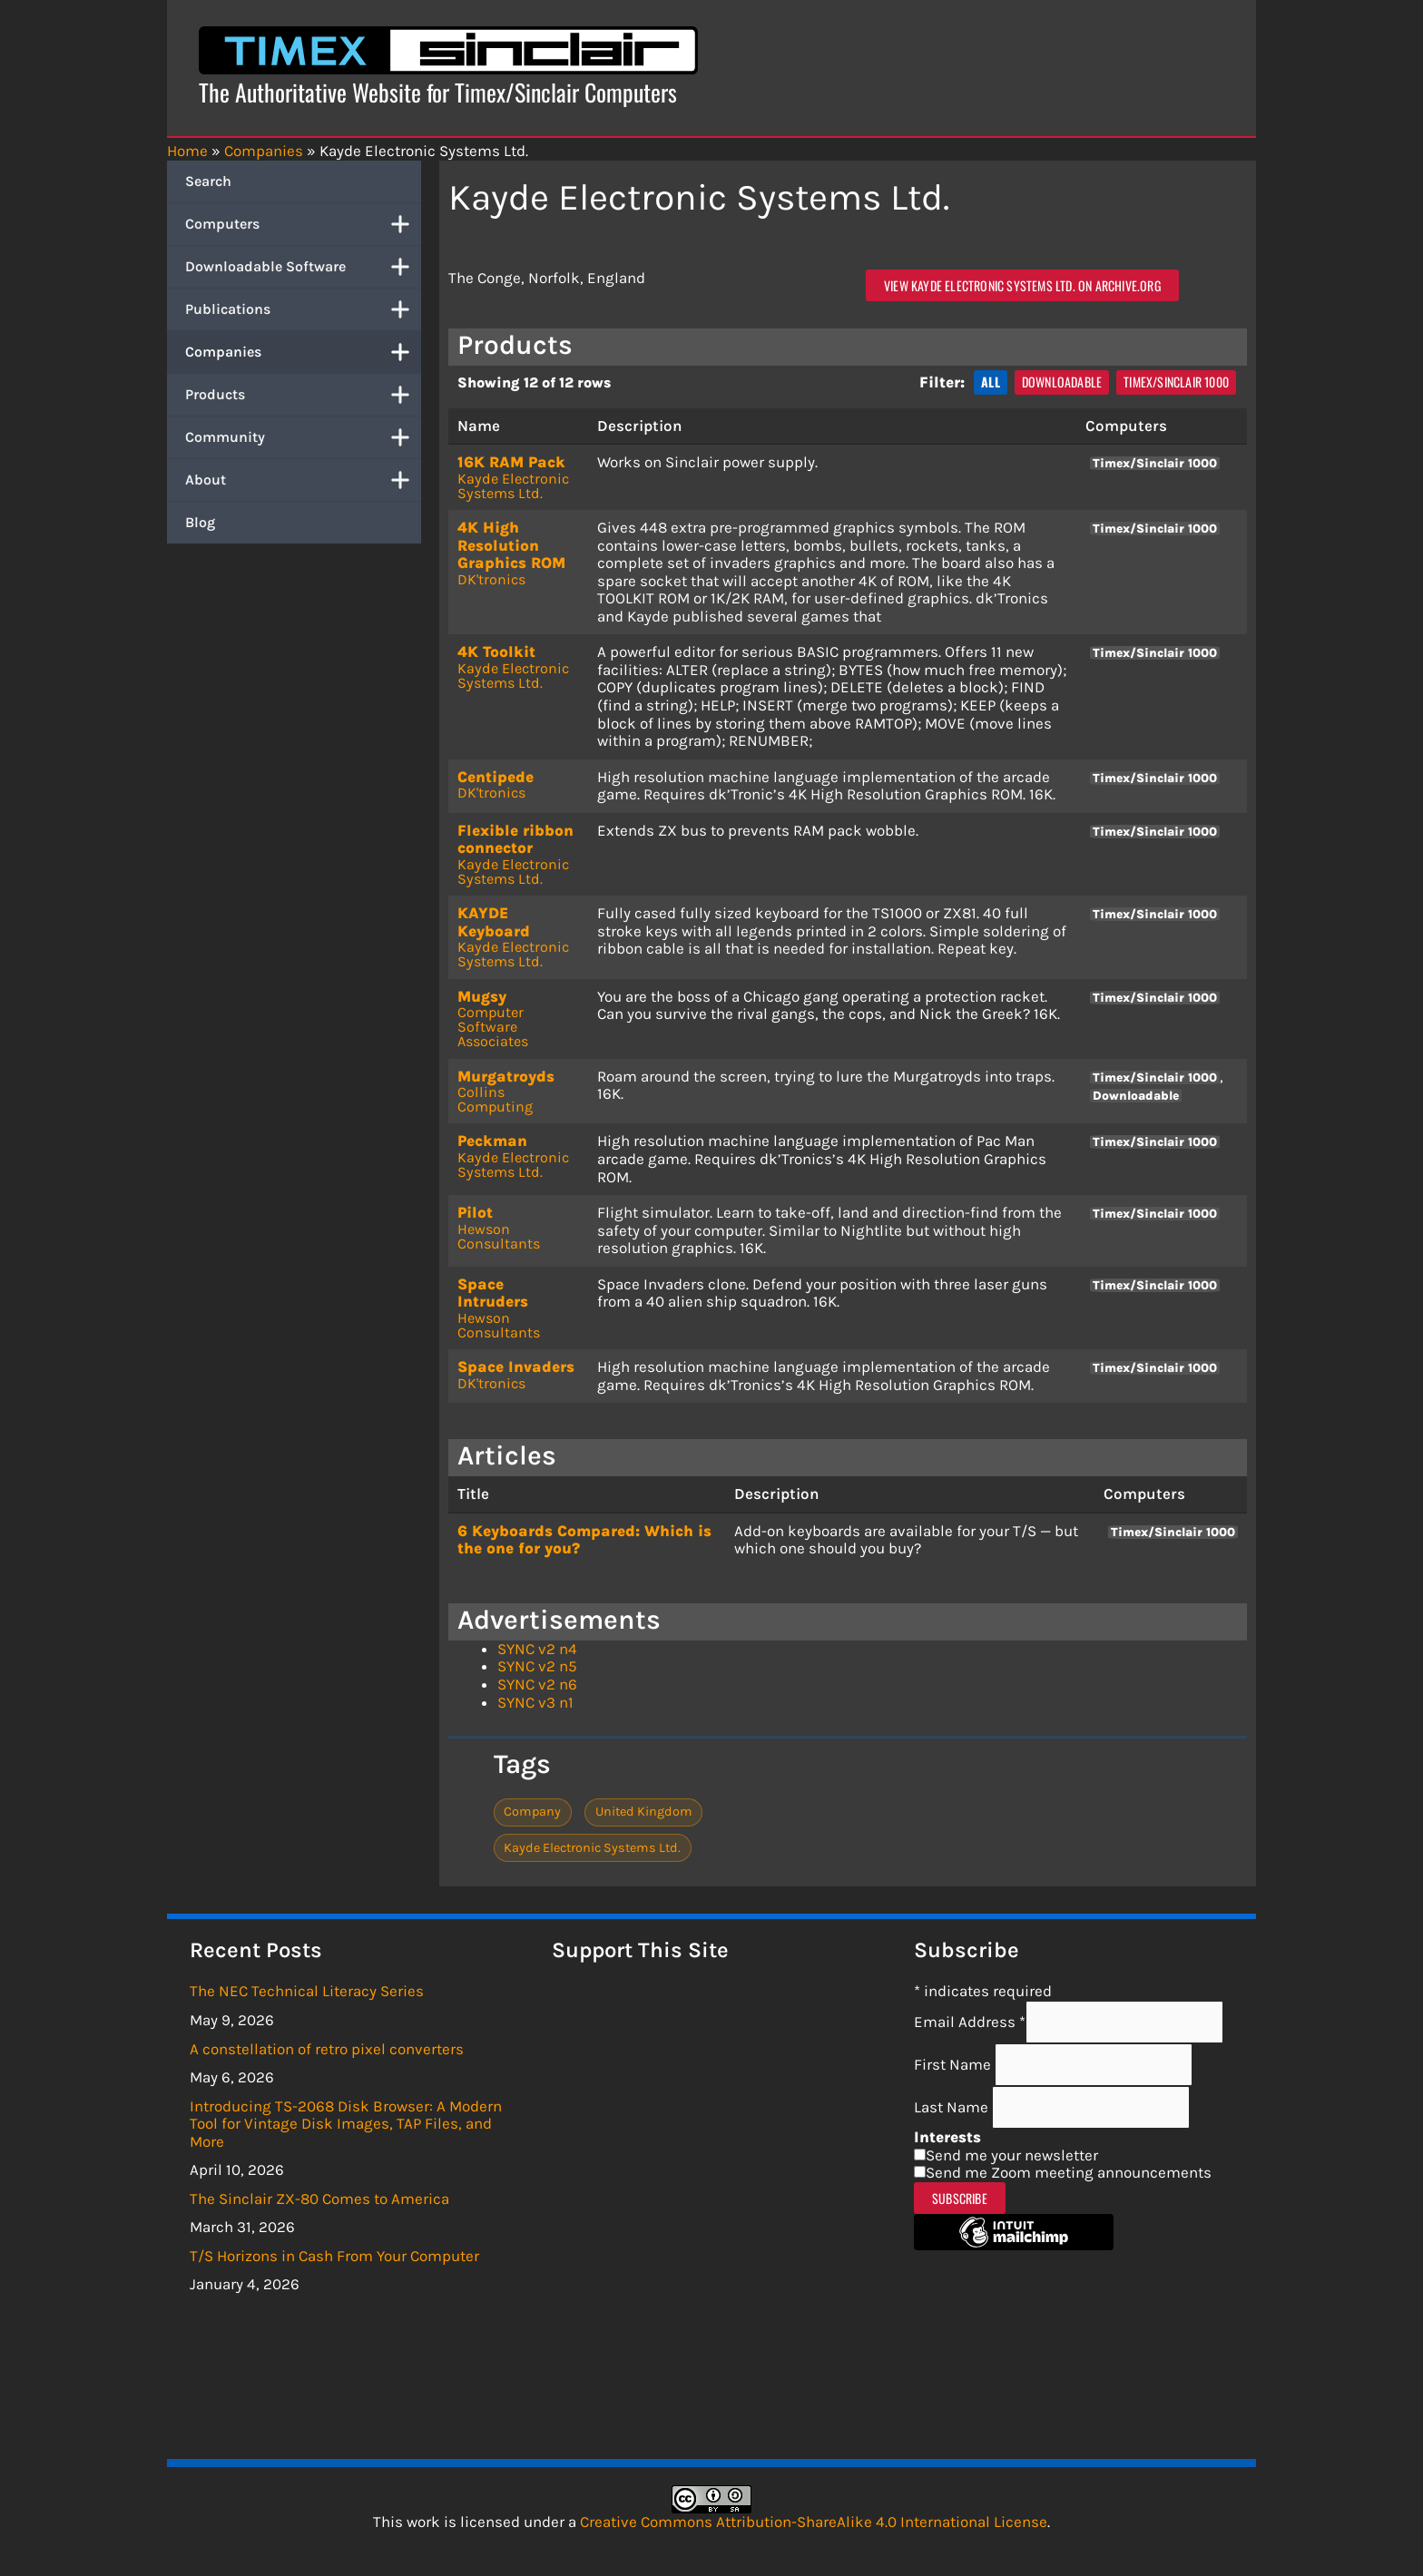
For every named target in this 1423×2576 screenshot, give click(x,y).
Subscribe (959, 2198)
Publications (303, 309)
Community (303, 437)
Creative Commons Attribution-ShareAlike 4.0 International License (813, 2521)
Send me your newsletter (1012, 2155)
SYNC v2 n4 (537, 1649)
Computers (303, 224)
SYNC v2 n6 (537, 1684)
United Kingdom (643, 1811)
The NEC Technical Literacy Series (307, 1991)
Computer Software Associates (492, 1027)
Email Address (970, 2022)
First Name (954, 2064)
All (990, 381)
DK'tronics (491, 579)
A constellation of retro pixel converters (327, 2049)
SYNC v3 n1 (535, 1702)
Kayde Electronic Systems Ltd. (513, 486)
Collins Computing (495, 1099)
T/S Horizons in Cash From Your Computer (334, 2256)
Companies (303, 352)
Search (208, 181)
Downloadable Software (303, 267)
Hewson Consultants (498, 1236)
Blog (200, 522)
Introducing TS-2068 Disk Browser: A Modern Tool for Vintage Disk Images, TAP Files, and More (346, 2123)
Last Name (953, 2107)
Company (532, 1811)
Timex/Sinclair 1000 (1176, 381)
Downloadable (1062, 381)
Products (303, 395)
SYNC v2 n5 (537, 1666)
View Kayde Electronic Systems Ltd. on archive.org (1022, 285)
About (303, 480)
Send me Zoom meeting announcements (1069, 2172)
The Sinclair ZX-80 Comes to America (319, 2198)
